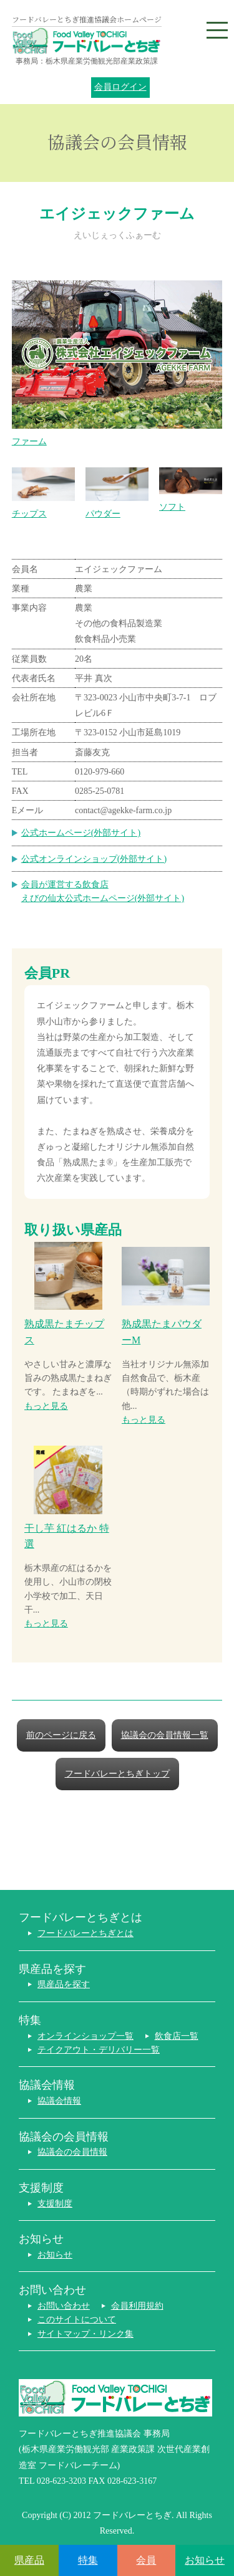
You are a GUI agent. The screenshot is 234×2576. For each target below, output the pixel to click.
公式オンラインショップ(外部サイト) (94, 859)
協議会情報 (59, 2101)
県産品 (29, 2560)
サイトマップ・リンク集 (85, 2334)
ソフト (190, 489)
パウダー (117, 492)
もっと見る (46, 1406)
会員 (146, 2560)
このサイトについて (76, 2319)
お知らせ (54, 2254)
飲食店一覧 (176, 2036)
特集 (88, 2560)
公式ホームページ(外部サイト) (80, 832)
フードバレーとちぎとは (85, 1933)
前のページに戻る (61, 1735)
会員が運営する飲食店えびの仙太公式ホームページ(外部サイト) (102, 891)
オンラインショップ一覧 (85, 2036)
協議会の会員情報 (72, 2152)
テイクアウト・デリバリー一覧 (98, 2049)
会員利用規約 (137, 2306)
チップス (43, 492)
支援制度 (54, 2203)
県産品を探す (63, 1984)
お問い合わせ (63, 2306)
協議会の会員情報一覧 (164, 1735)
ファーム (117, 363)
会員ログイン (120, 87)
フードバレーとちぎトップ (117, 1773)
